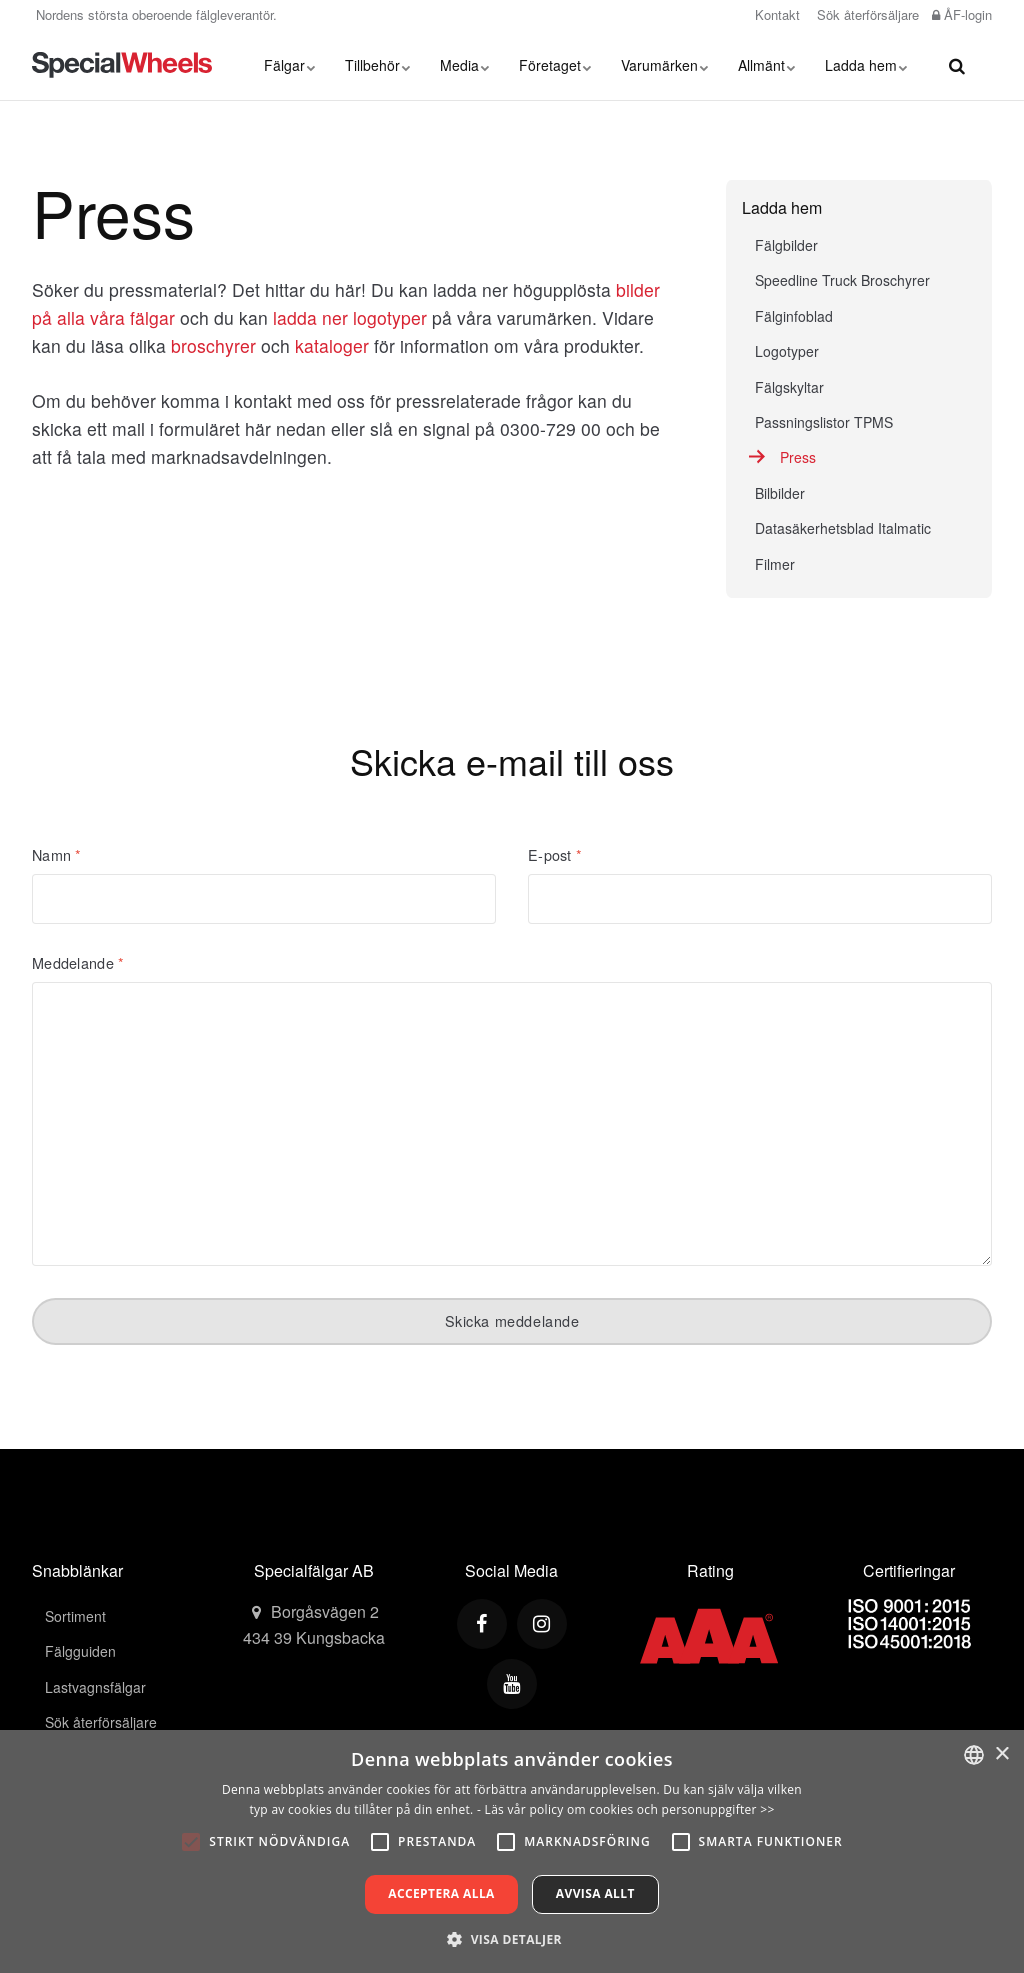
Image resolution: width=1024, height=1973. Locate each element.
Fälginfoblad (794, 316)
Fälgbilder (786, 245)
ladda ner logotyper (350, 317)
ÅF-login (962, 14)
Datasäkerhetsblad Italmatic (843, 528)
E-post (555, 855)
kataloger (332, 345)
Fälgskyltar (789, 387)
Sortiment (75, 1616)
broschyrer (213, 345)
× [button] (1001, 1754)
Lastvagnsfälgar (95, 1687)
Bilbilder (780, 493)
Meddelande (78, 963)
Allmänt (766, 65)
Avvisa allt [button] (595, 1893)
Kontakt (775, 14)
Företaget (555, 65)
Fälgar (289, 65)
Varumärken (664, 65)
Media (464, 65)
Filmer (775, 564)
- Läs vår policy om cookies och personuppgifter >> (626, 1809)
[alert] (512, 1851)
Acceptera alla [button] (441, 1893)
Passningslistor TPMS (824, 422)
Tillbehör (377, 65)
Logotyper (787, 351)
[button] (512, 1939)
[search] (957, 65)
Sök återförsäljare (866, 14)
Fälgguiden (80, 1651)
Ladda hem (866, 65)
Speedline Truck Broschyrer (842, 280)
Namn (57, 855)
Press (798, 457)
